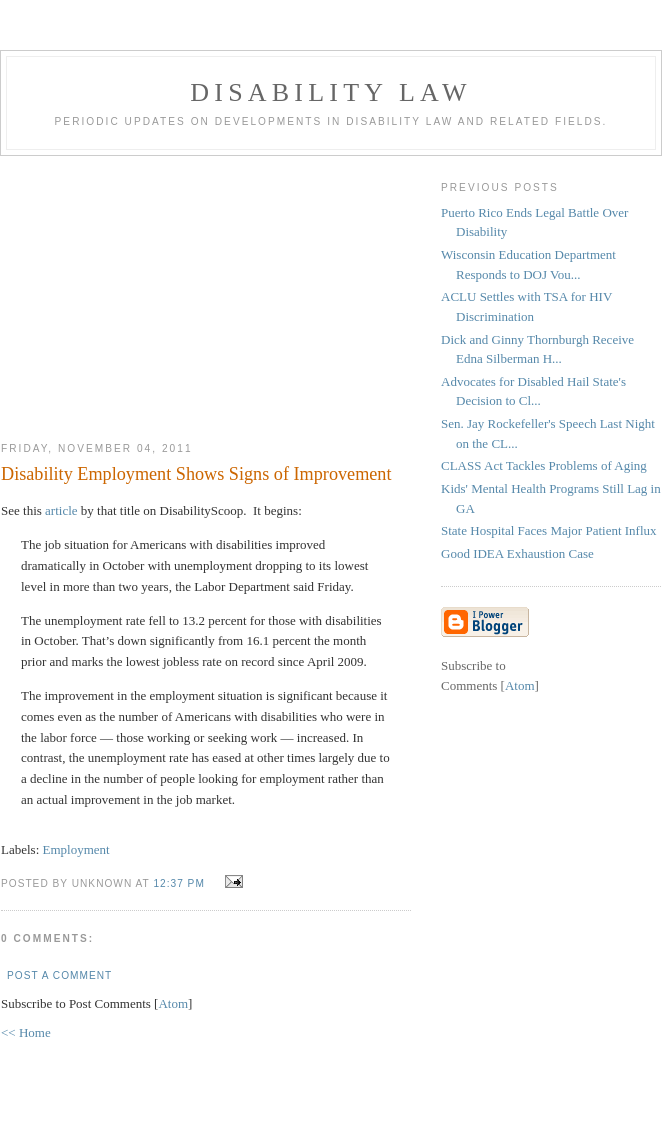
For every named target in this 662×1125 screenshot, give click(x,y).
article (61, 510)
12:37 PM (180, 883)
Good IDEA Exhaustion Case (517, 553)
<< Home (26, 1032)
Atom (173, 1003)
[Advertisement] (206, 291)
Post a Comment (59, 975)
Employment (76, 849)
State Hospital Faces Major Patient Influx (549, 530)
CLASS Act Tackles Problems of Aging (544, 465)
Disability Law (330, 92)
